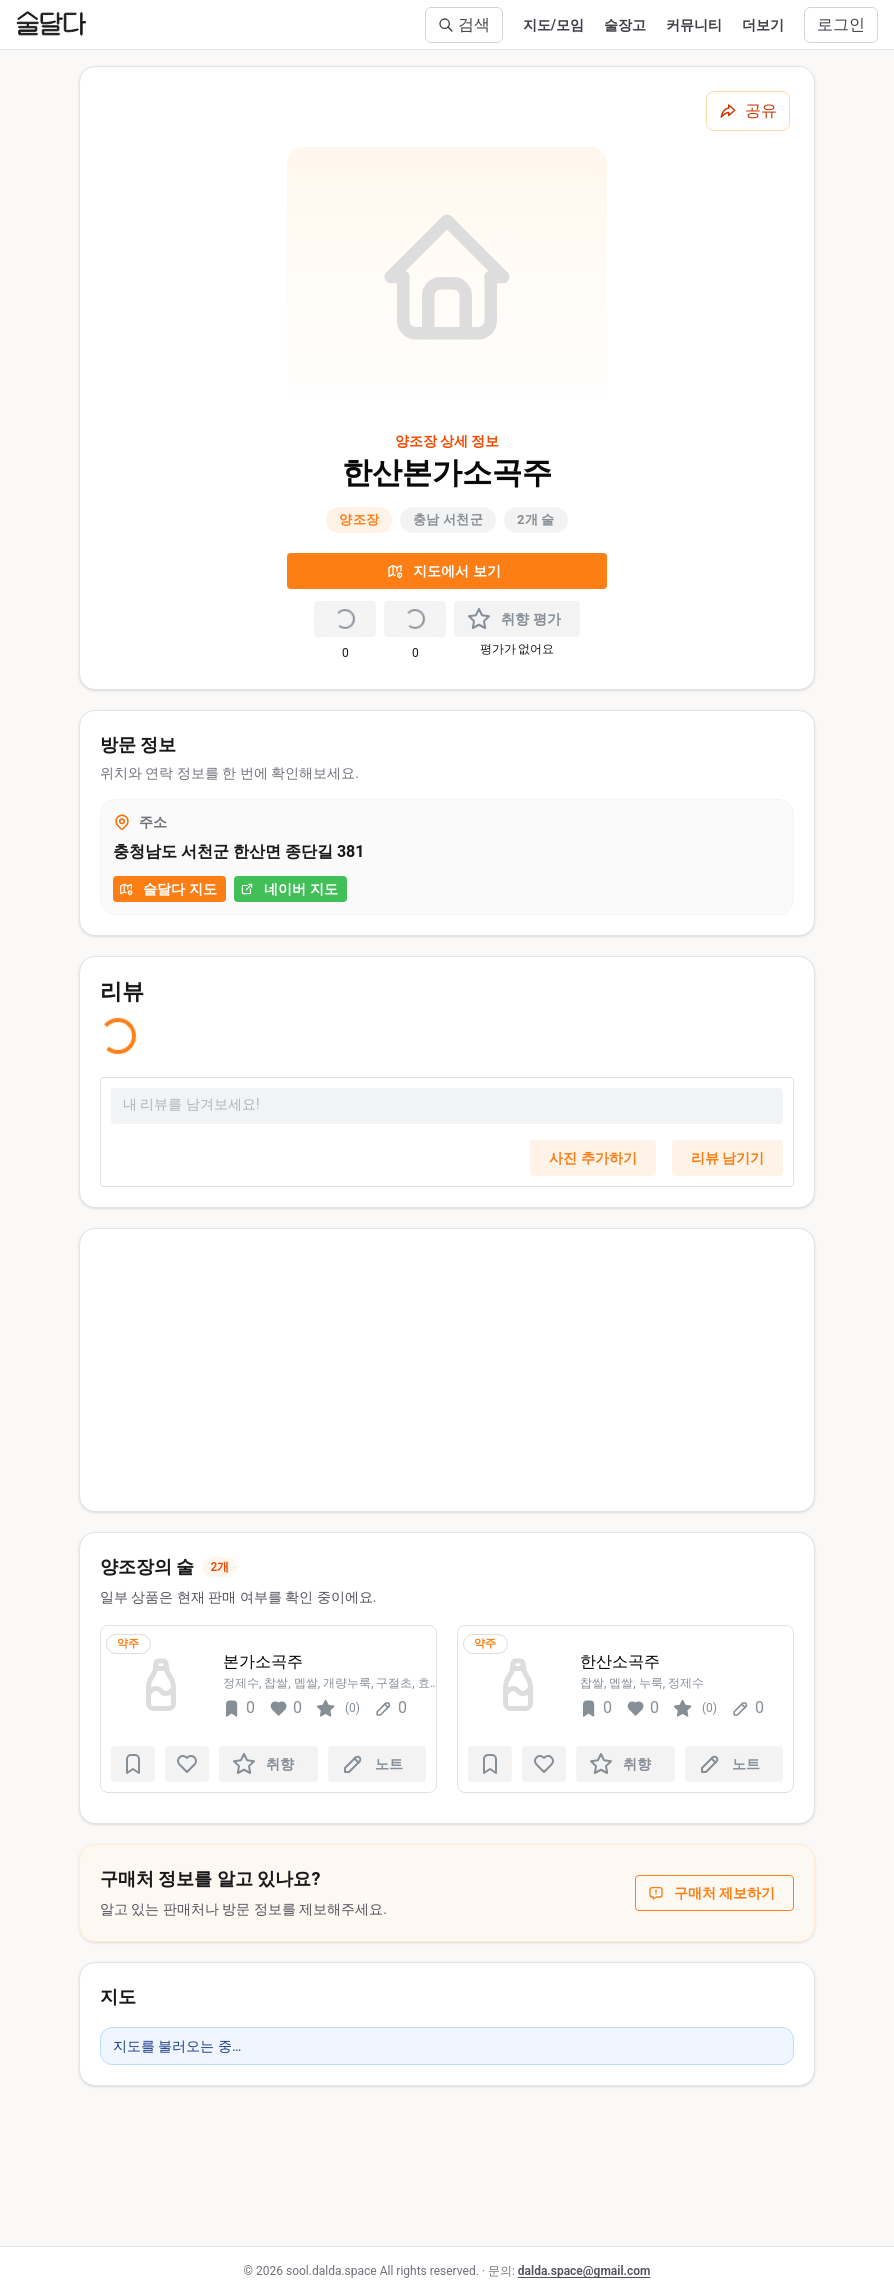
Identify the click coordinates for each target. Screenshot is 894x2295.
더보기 (763, 25)
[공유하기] (748, 111)
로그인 (841, 24)
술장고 (625, 25)
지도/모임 (553, 25)
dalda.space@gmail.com (584, 2271)
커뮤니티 (694, 25)
